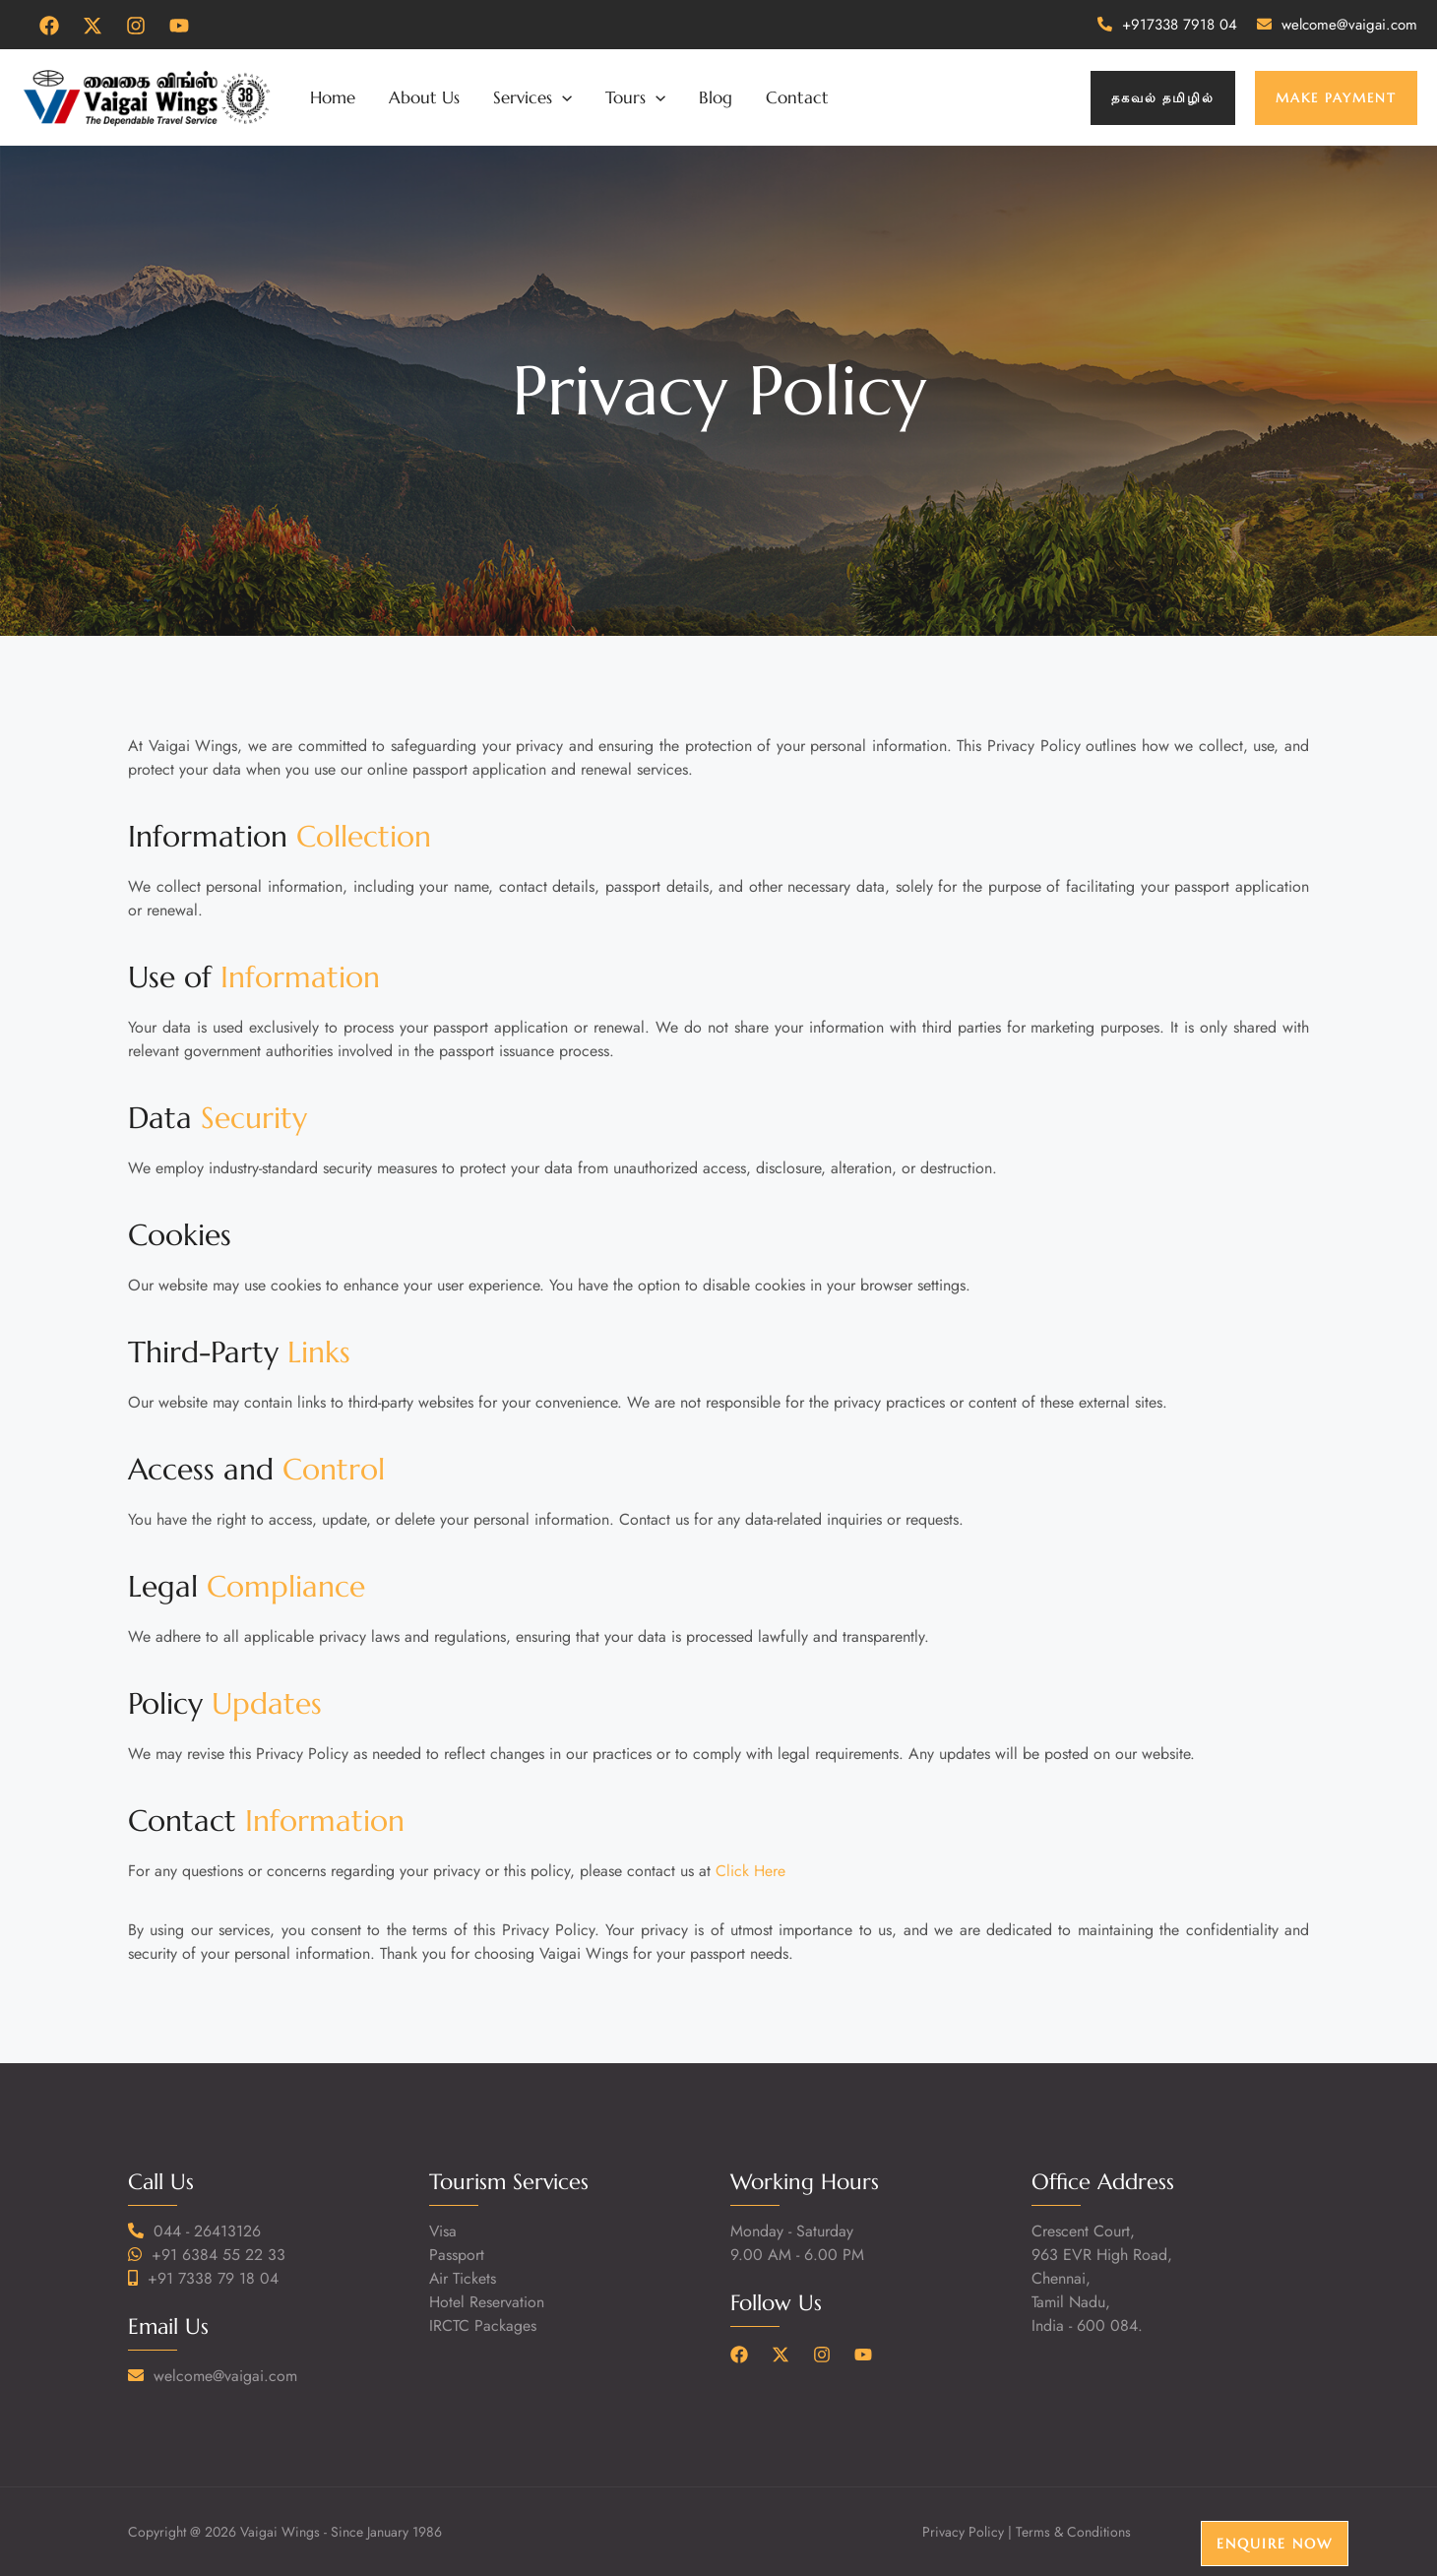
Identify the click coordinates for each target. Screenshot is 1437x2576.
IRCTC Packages (482, 2325)
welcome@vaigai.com (1349, 24)
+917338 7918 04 (1179, 24)
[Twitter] (92, 25)
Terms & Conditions (1073, 2532)
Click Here (750, 1870)
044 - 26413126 (207, 2231)
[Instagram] (136, 25)
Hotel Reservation (486, 2302)
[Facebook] (49, 25)
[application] (562, 97)
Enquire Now (1275, 2543)
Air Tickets (463, 2278)
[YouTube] (179, 25)
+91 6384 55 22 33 (218, 2254)
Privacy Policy (963, 2532)
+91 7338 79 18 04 (213, 2278)
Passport (456, 2254)
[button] (1163, 98)
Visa (443, 2231)
